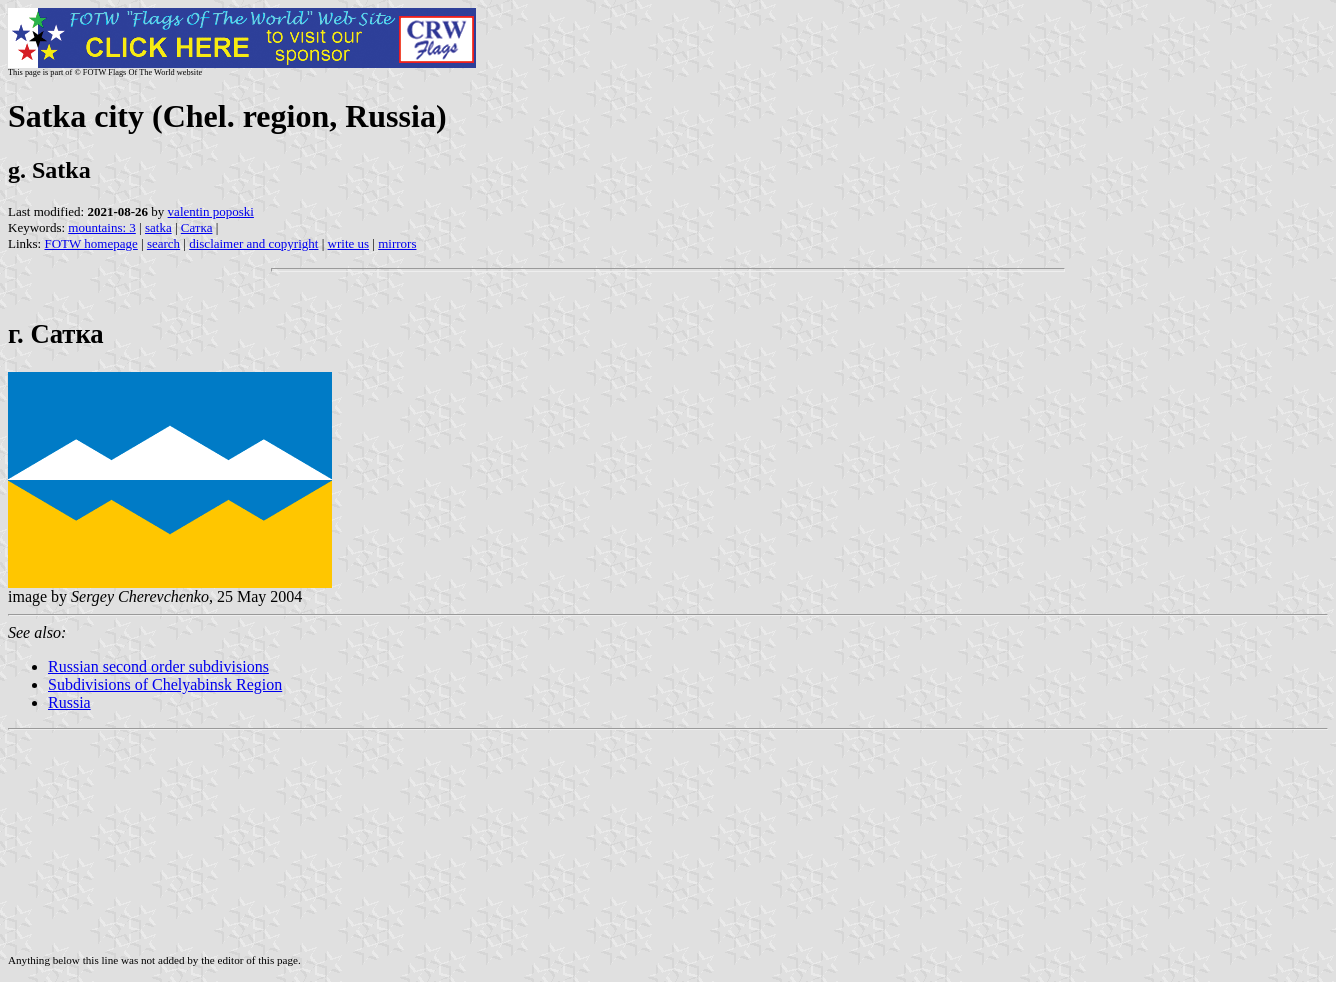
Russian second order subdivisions (158, 666)
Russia (69, 702)
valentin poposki (211, 211)
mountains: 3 (102, 227)
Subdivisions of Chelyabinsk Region (165, 684)
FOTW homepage (90, 243)
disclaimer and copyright (253, 243)
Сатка (197, 227)
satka (158, 227)
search (163, 243)
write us (349, 243)
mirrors (397, 243)
